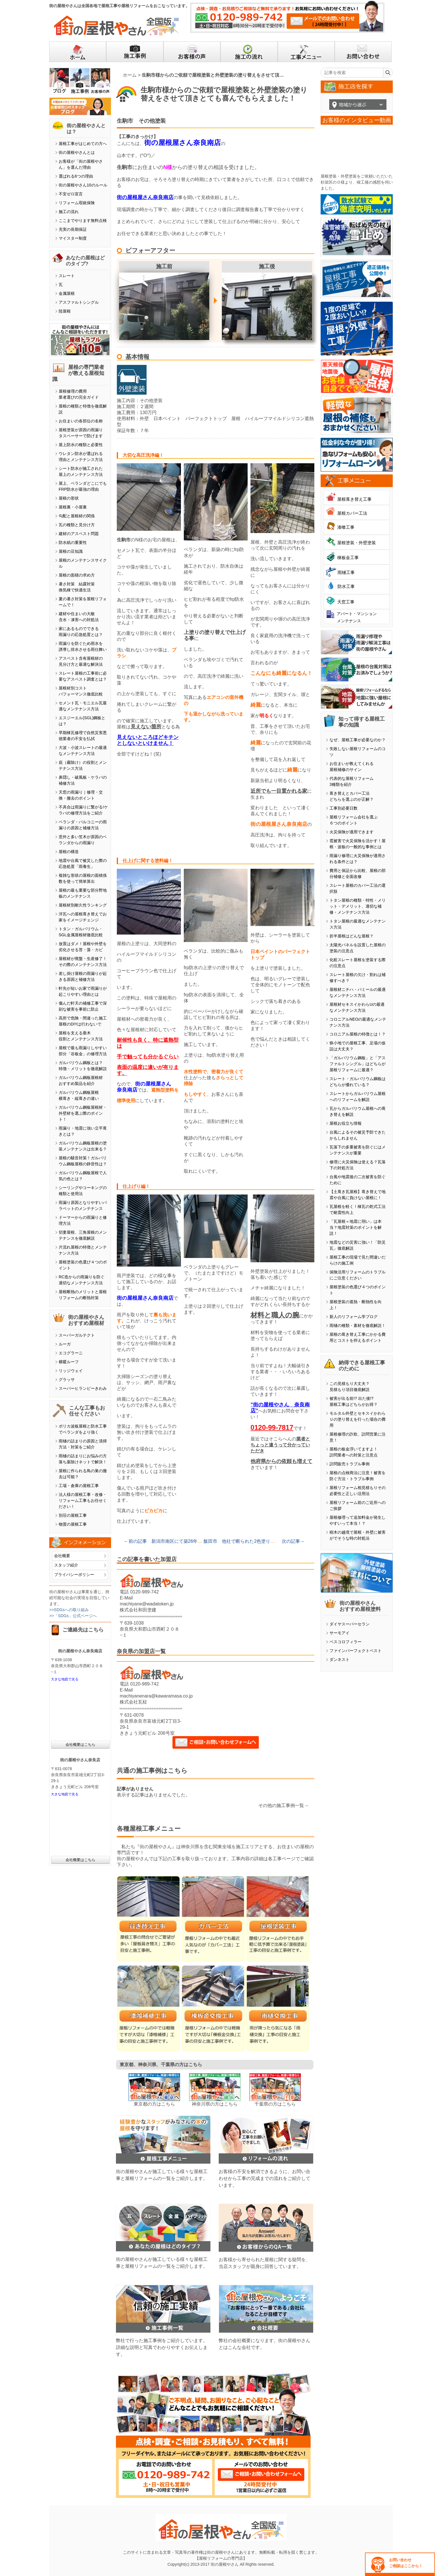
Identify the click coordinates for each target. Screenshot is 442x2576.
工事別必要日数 (343, 808)
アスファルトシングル (79, 302)
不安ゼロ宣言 (71, 194)
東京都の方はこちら (154, 2104)
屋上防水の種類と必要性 (81, 444)
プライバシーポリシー (74, 1574)
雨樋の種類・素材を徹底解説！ (357, 1325)
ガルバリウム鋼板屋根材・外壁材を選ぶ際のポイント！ (83, 1113)
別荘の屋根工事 (73, 1515)
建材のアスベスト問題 (79, 533)
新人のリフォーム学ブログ (353, 1316)
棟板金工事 (348, 557)
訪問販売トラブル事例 (349, 1464)
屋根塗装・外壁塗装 (356, 542)
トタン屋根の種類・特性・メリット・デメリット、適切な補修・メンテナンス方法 (357, 906)
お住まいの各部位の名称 (81, 421)
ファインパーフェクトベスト (355, 1650)
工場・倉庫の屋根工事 (79, 1485)
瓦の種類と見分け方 (77, 524)
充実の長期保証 (73, 229)
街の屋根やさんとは (77, 152)
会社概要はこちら (80, 1744)
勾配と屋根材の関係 (77, 516)
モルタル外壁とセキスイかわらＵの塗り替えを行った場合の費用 (357, 1419)
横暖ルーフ (69, 1361)
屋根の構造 (69, 851)
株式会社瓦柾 (133, 1702)
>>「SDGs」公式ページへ (73, 1615)
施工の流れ (69, 211)
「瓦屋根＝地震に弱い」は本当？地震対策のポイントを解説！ (355, 1227)
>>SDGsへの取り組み (69, 1609)
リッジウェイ (71, 1370)
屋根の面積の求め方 (77, 575)
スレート (67, 275)
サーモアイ (339, 1633)
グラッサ (67, 1379)
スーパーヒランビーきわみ (83, 1388)
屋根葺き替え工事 (354, 499)
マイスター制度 (73, 238)
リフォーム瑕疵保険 (77, 202)
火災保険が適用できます (351, 832)
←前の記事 (135, 1541)
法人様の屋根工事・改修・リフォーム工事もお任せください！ (83, 1500)
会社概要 (62, 1555)
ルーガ (65, 1344)
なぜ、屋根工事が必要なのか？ (357, 740)
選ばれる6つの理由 (76, 176)
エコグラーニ (71, 1353)
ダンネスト (339, 1659)
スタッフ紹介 (66, 1565)
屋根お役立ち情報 (345, 1123)
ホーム (130, 75)
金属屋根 (67, 293)
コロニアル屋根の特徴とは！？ (357, 1034)
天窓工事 (345, 601)
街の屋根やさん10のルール (83, 185)
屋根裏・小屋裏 (73, 507)
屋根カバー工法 (352, 513)
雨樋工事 (346, 572)
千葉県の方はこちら (275, 2104)
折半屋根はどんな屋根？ (351, 936)
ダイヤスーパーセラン (349, 1624)
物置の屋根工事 (73, 1524)
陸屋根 (65, 311)
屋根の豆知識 (71, 551)
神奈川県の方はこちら (215, 2104)
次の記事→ (293, 1541)
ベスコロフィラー (345, 1641)
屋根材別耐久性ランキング (83, 905)
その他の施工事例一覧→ (283, 1805)
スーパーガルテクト (77, 1335)
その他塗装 (152, 121)
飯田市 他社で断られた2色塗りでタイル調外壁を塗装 (260, 1541)
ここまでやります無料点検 (83, 220)
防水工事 (346, 586)
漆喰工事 (345, 527)
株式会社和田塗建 (138, 1609)
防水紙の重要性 (73, 542)
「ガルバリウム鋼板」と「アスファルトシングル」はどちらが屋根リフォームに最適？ (357, 1064)
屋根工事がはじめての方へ (83, 143)
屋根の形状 (69, 498)
